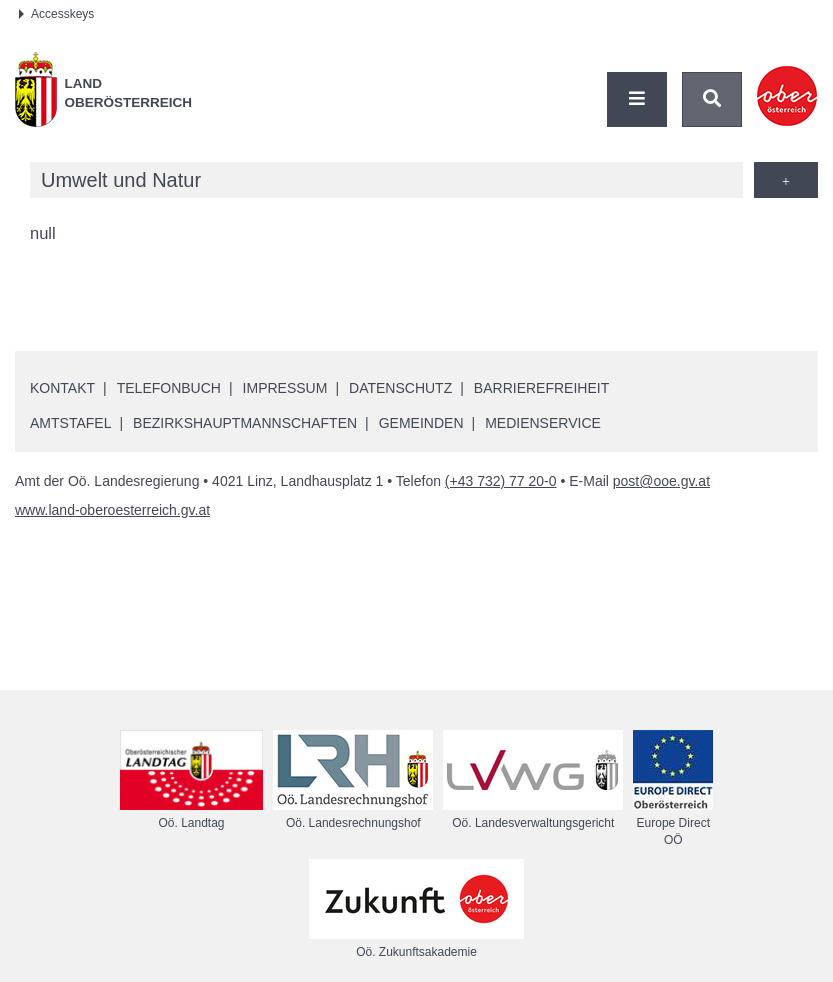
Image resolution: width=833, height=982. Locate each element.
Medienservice (543, 423)
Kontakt (62, 388)
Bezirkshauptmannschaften (245, 423)
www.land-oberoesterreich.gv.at (112, 510)
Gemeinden (421, 423)
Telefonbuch (169, 388)
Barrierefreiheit (541, 388)
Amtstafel (70, 423)
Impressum (285, 388)
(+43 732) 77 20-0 (501, 481)
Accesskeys (56, 14)
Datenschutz (400, 388)
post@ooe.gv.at (661, 481)
